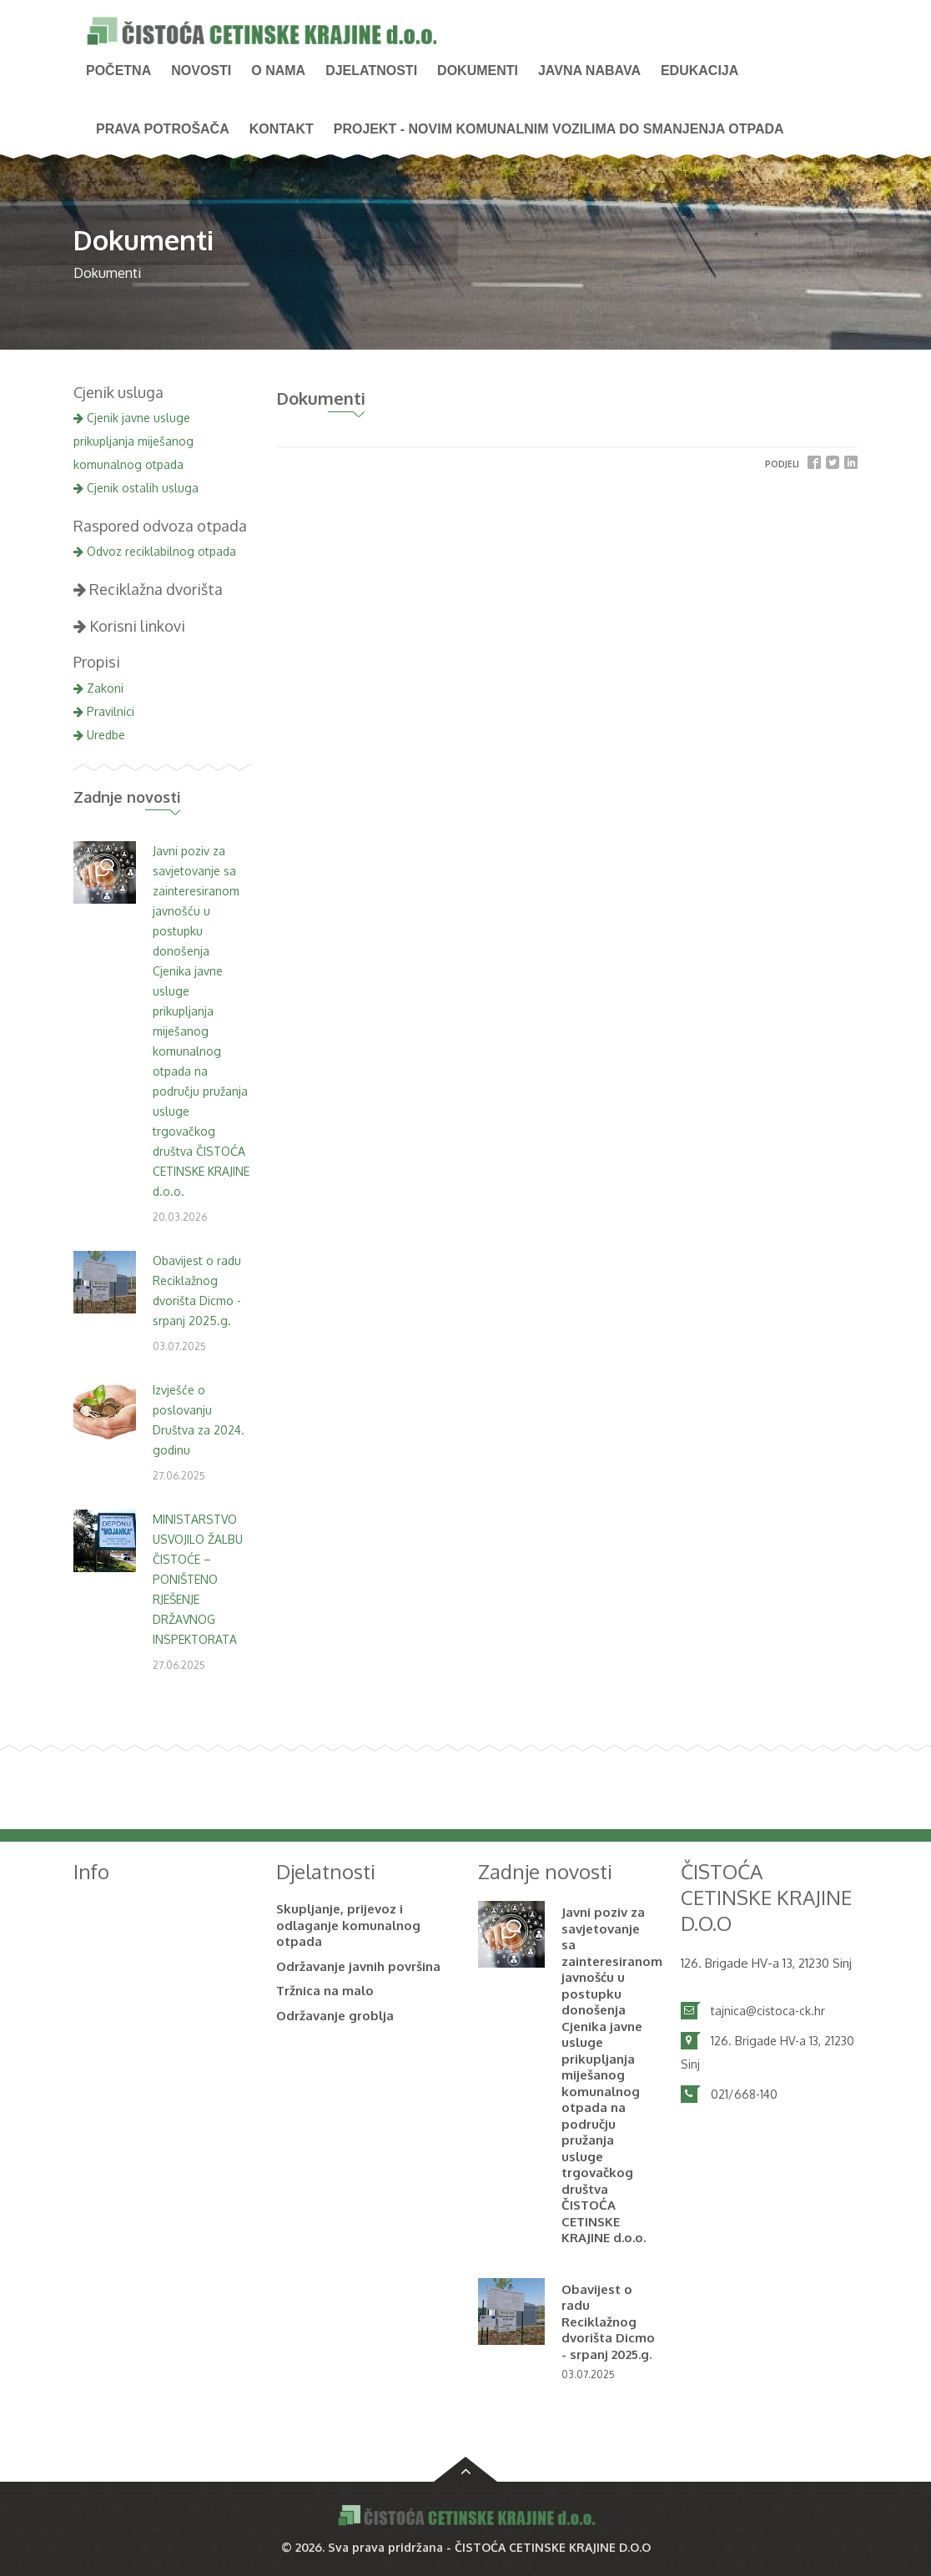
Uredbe (99, 735)
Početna (118, 70)
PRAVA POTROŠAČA (162, 129)
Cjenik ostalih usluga (136, 488)
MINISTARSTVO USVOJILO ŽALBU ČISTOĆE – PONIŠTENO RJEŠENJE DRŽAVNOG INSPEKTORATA (198, 1579)
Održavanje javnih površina (358, 1966)
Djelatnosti (371, 70)
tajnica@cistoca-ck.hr (768, 2011)
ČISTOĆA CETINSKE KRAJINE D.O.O (553, 2547)
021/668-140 (744, 2094)
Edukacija (699, 70)
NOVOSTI (201, 70)
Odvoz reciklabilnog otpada (154, 551)
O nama (278, 70)
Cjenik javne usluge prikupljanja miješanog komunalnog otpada (133, 441)
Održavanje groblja (335, 2016)
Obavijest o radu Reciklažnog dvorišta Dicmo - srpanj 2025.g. (608, 2321)
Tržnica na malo (325, 1991)
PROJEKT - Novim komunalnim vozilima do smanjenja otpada (559, 129)
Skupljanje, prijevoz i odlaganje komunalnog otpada (348, 1925)
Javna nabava (589, 70)
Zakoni (98, 688)
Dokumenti (477, 70)
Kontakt (281, 129)
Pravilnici (103, 711)
